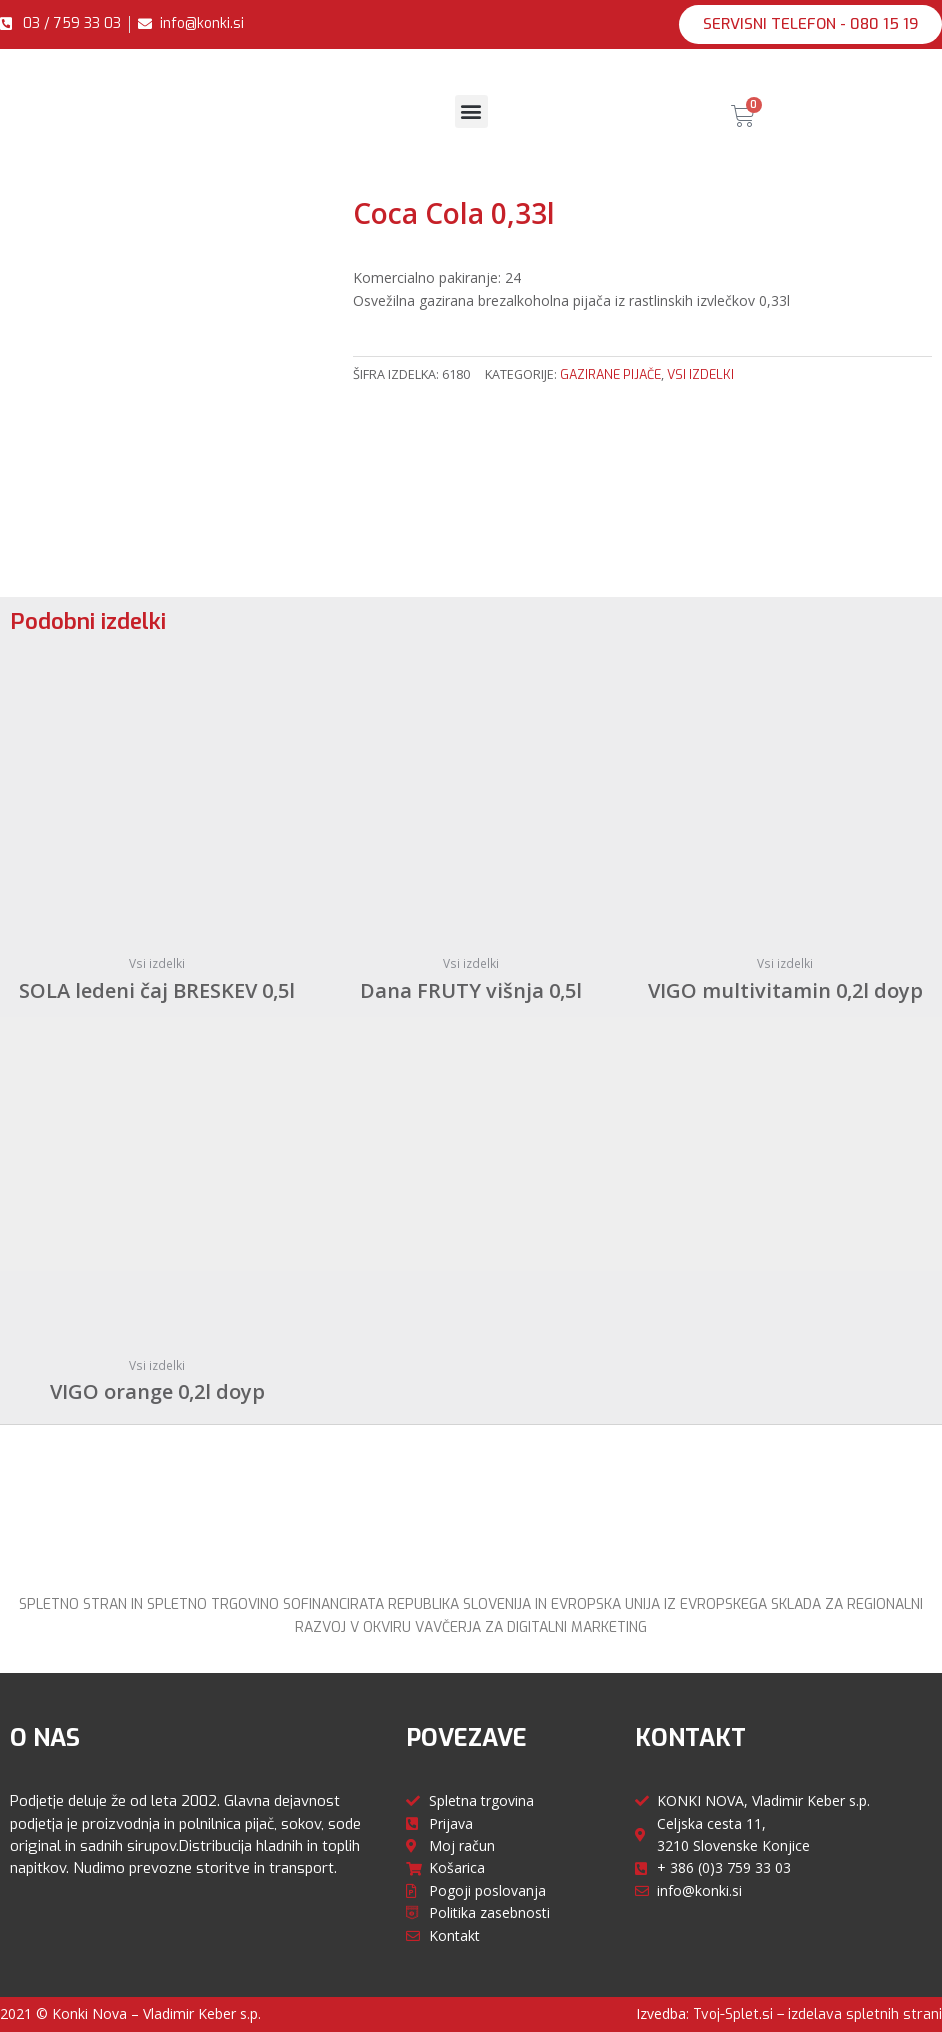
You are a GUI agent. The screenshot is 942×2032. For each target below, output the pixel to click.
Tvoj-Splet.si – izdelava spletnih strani (817, 2014)
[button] (810, 24)
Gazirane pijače (610, 374)
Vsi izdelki (700, 374)
